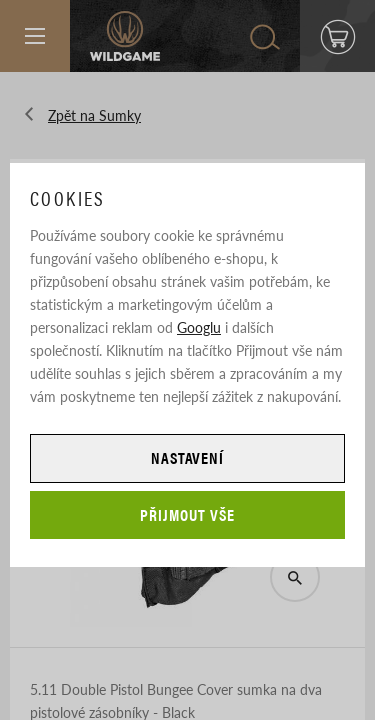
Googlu (199, 327)
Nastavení (188, 457)
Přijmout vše (187, 514)
